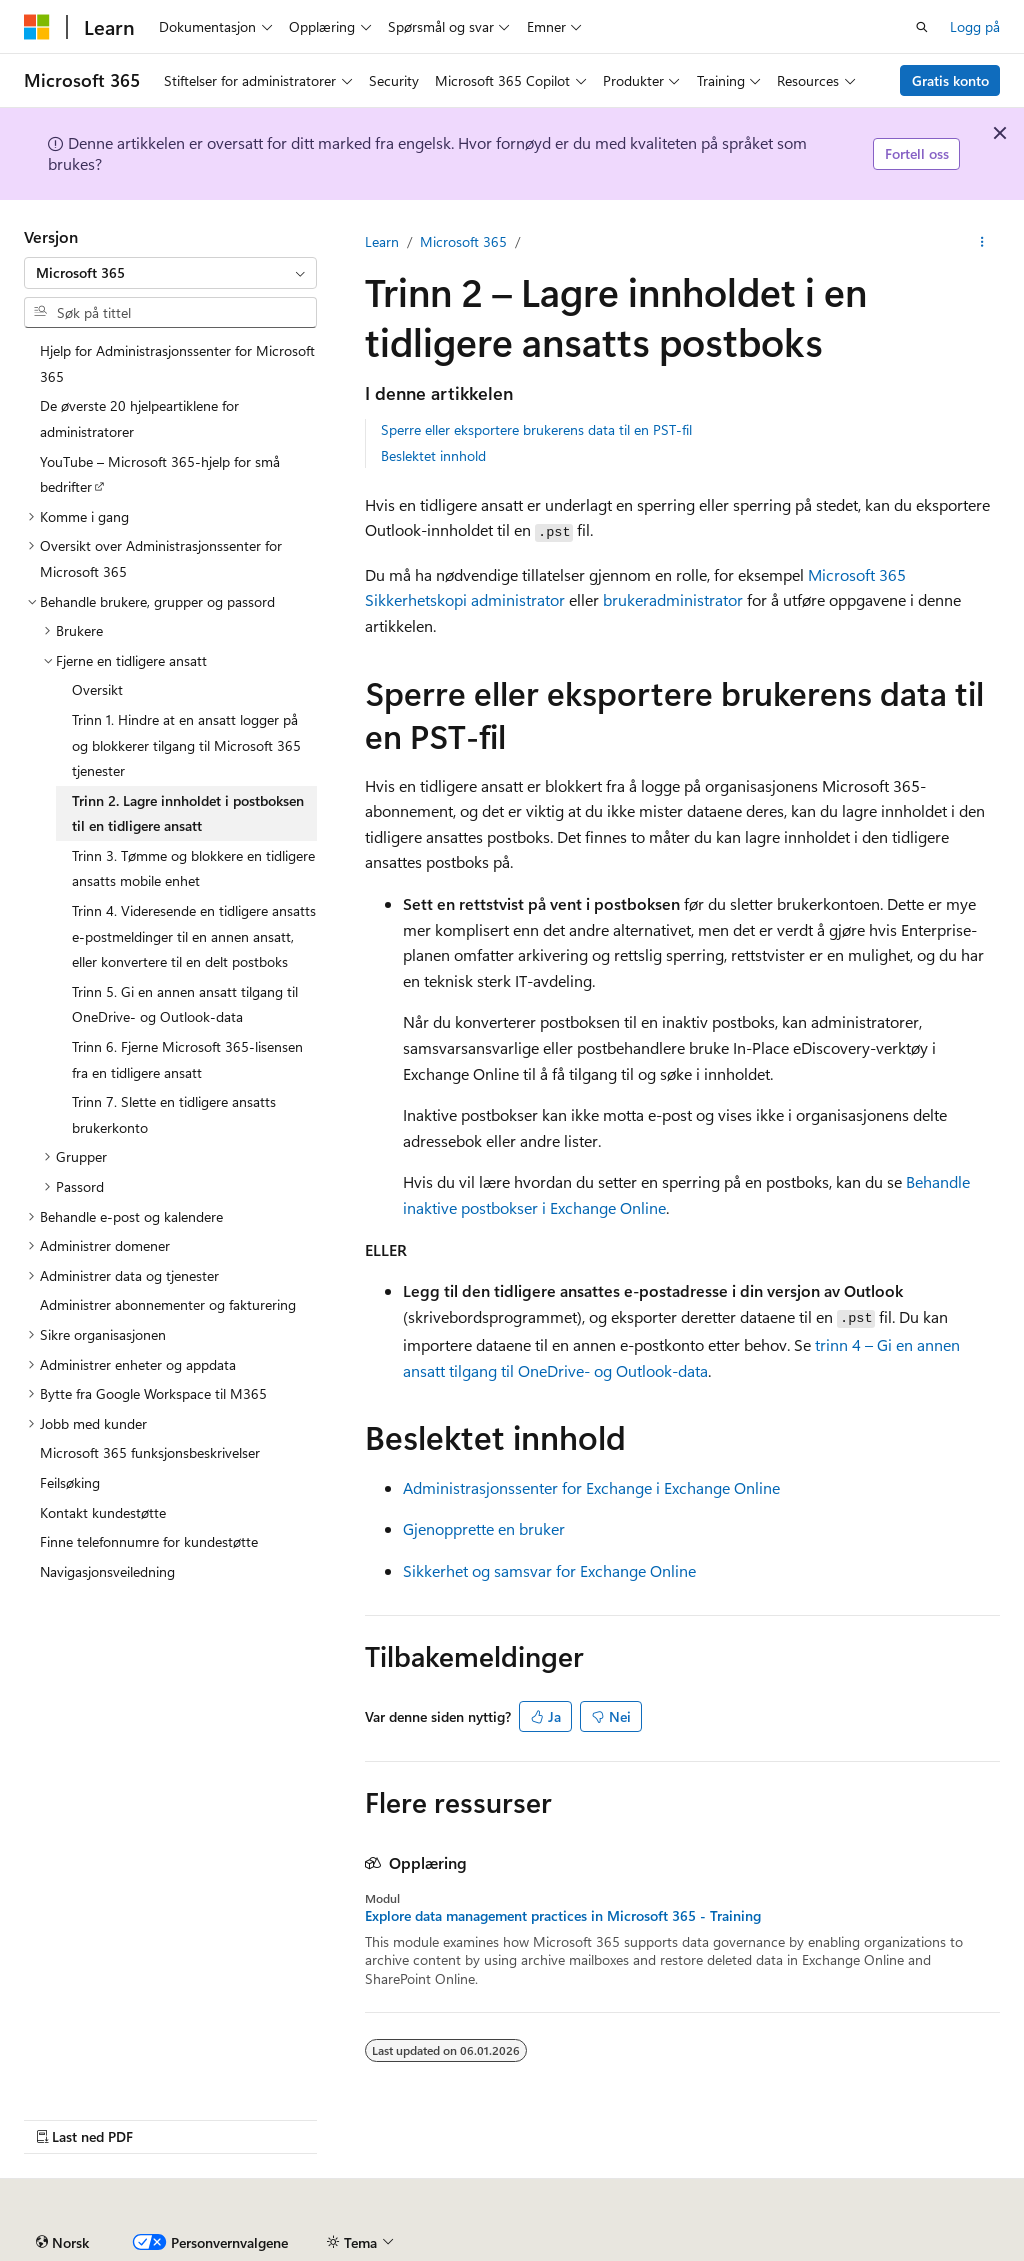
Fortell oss (917, 153)
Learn (382, 241)
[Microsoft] (37, 27)
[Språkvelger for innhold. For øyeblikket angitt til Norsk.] (62, 2243)
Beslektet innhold (433, 455)
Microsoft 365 (463, 241)
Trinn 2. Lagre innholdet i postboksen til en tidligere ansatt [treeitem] (188, 813)
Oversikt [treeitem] (97, 689)
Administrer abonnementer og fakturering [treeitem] (168, 1304)
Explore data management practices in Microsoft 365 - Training (563, 1916)
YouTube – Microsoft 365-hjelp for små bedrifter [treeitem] (160, 474)
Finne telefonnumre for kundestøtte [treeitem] (149, 1541)
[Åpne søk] (922, 27)
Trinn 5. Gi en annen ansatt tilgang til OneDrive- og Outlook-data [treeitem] (185, 1004)
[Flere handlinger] (982, 242)
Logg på (975, 26)
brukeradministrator (673, 599)
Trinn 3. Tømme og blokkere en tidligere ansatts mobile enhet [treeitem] (193, 868)
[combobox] (170, 273)
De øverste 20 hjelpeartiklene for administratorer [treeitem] (139, 418)
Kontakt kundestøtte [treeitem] (103, 1512)
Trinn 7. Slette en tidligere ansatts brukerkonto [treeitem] (174, 1114)
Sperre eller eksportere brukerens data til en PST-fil (536, 429)
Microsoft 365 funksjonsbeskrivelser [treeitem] (150, 1452)
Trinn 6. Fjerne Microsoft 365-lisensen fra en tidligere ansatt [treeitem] (187, 1059)
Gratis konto (950, 80)
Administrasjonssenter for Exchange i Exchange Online (591, 1487)
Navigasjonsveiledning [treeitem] (107, 1571)
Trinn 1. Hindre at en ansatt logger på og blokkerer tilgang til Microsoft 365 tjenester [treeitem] (186, 745)
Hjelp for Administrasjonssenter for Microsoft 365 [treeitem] (177, 363)
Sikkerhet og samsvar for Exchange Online (549, 1570)
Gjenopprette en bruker (484, 1528)
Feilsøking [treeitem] (70, 1482)
